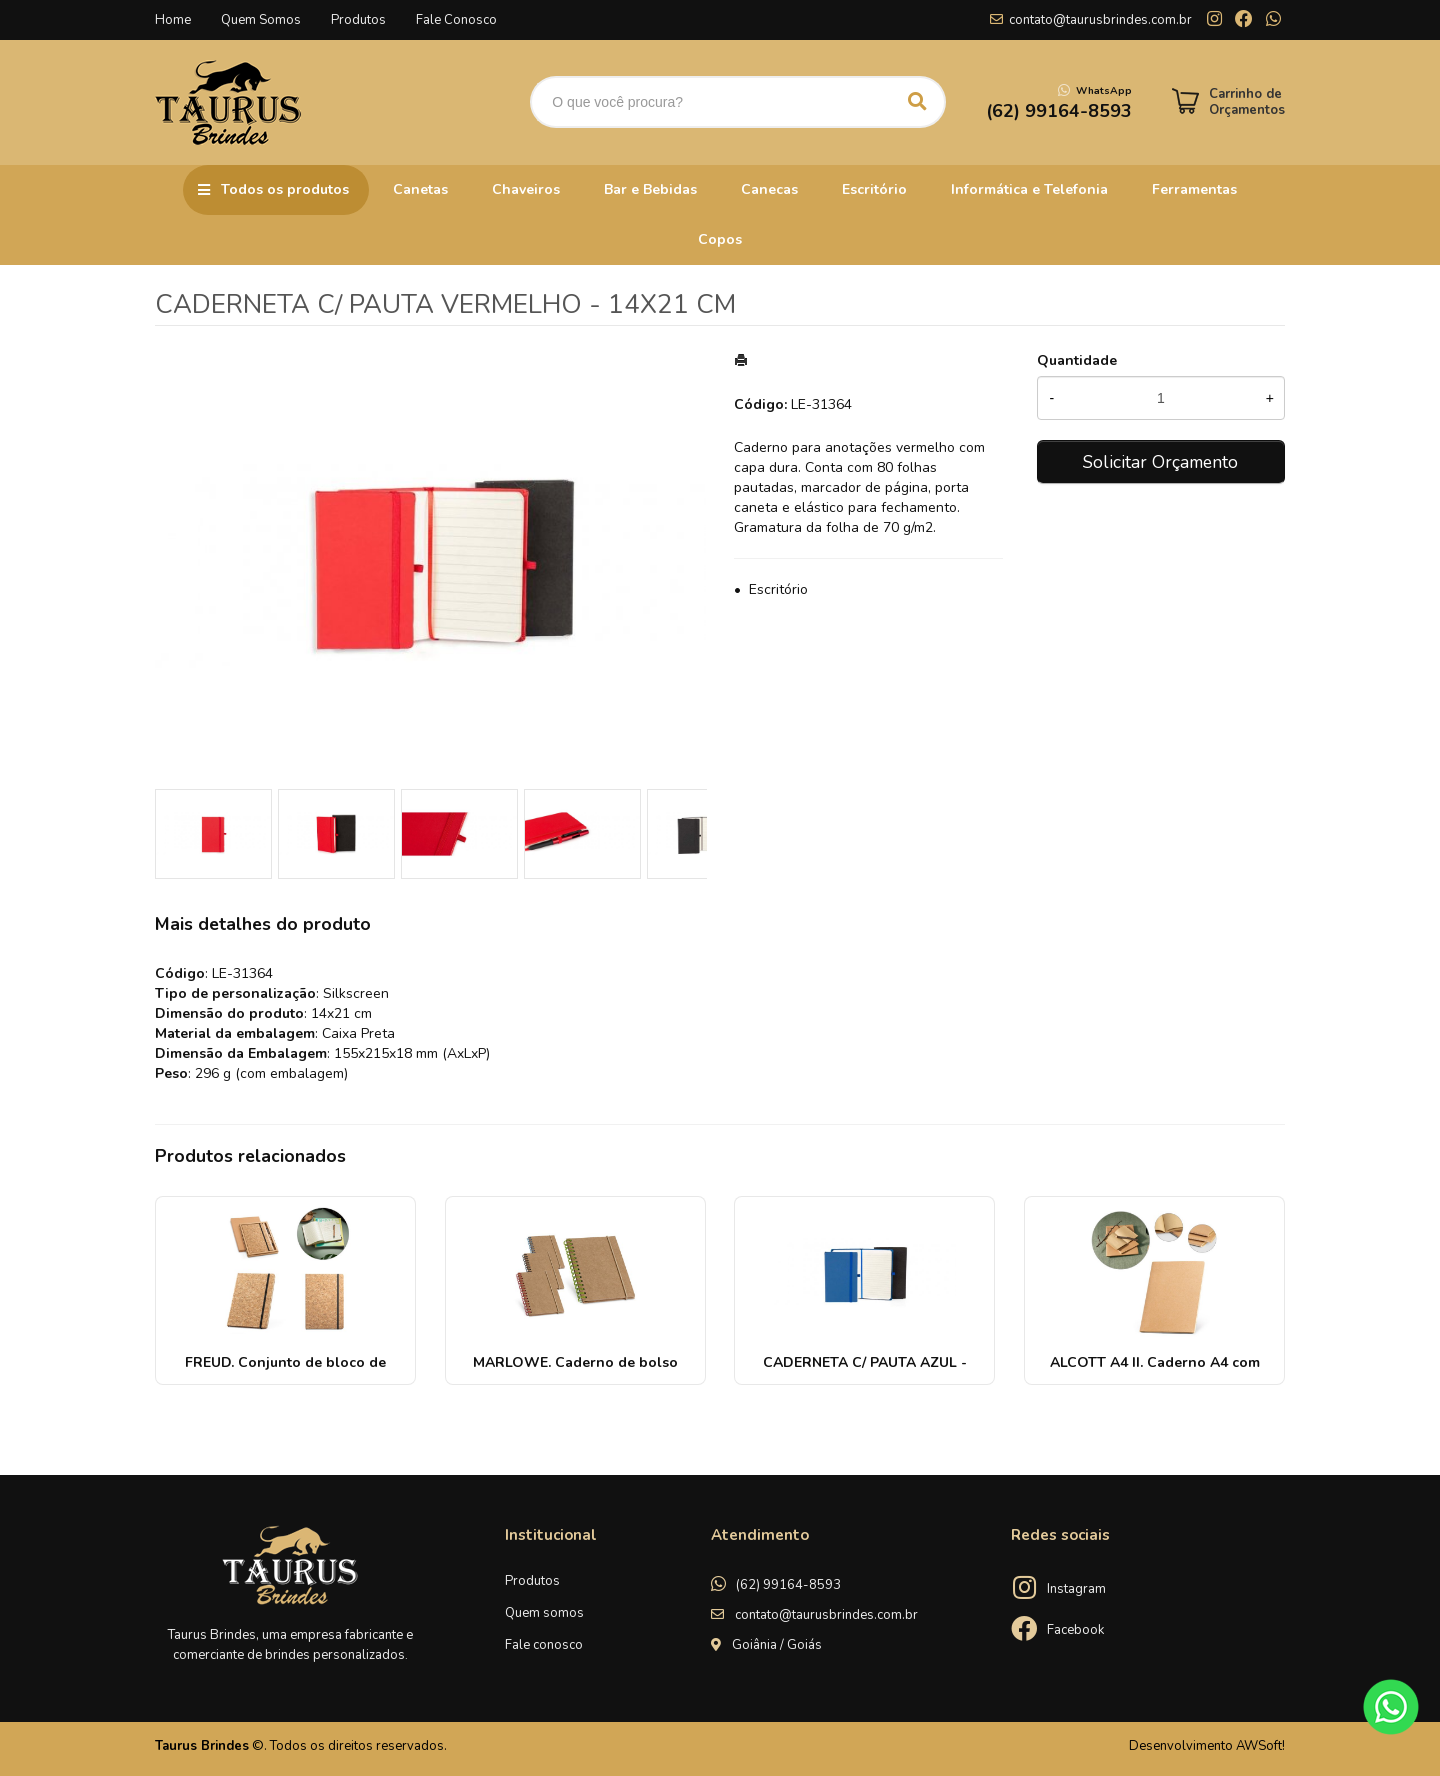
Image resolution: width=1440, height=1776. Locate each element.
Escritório (874, 189)
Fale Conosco (456, 20)
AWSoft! (1260, 1746)
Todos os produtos (285, 189)
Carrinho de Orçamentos (1247, 102)
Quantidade (1077, 360)
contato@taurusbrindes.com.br (1100, 20)
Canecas (769, 189)
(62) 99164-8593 (788, 1585)
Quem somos (544, 1613)
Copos (720, 239)
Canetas (420, 189)
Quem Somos (261, 20)
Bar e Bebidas (650, 189)
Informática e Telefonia (1029, 189)
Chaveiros (526, 189)
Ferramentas (1194, 189)
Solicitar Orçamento (1160, 462)
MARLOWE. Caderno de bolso (575, 1362)
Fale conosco (544, 1645)
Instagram (1076, 1589)
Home (173, 20)
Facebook (1075, 1630)
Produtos (358, 20)
